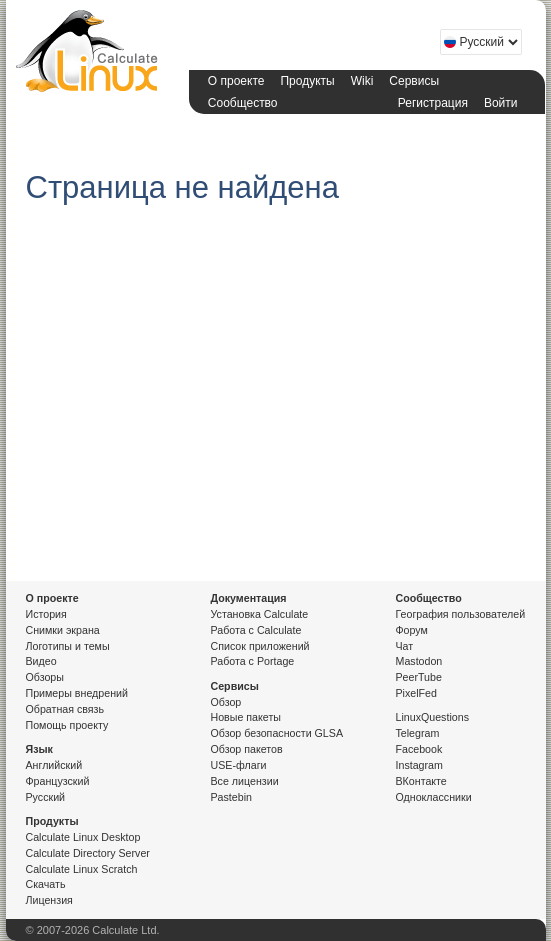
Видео (41, 661)
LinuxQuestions (432, 717)
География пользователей (461, 614)
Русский (46, 797)
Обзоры (45, 677)
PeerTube (419, 677)
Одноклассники (434, 797)
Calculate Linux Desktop (83, 837)
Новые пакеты (246, 717)
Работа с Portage (253, 661)
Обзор (226, 702)
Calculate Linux (91, 55)
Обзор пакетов (247, 749)
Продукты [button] (307, 81)
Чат (405, 646)
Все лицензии (245, 781)
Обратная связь (65, 709)
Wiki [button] (362, 81)
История (46, 614)
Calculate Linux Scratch (82, 869)
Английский (54, 765)
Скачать (46, 884)
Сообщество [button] (243, 103)
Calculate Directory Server (88, 853)
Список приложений (260, 646)
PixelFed (416, 693)
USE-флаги (239, 765)
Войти (501, 103)
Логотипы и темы (68, 646)
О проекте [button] (236, 81)
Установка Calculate (260, 614)
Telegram (418, 733)
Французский (58, 781)
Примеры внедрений (77, 693)
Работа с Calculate (256, 630)
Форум (412, 630)
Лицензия (49, 900)
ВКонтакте (421, 781)
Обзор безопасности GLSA (277, 733)
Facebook (419, 749)
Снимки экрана (63, 630)
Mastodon (419, 661)
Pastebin (231, 797)
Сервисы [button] (414, 81)
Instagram (419, 765)
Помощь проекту (67, 725)
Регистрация (433, 103)
